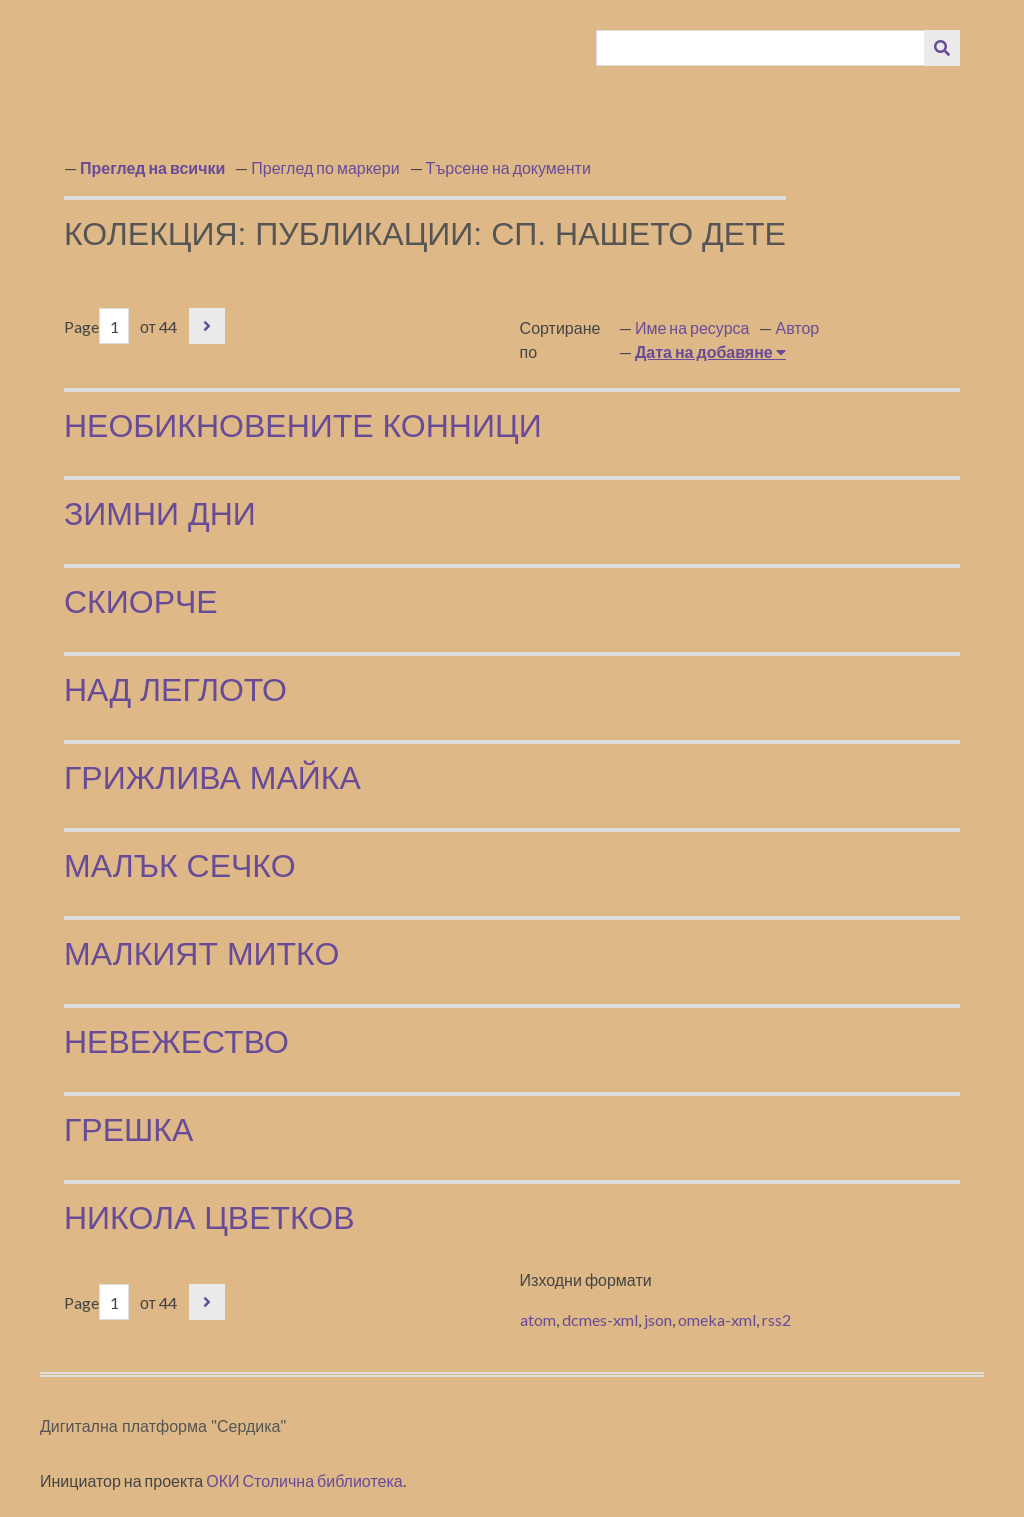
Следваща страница (207, 326)
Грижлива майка (212, 778)
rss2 (776, 1319)
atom (538, 1319)
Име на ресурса (692, 327)
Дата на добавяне (705, 351)
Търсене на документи (508, 167)
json (658, 1319)
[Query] (761, 48)
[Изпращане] (942, 48)
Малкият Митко (201, 954)
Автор (797, 327)
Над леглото (175, 690)
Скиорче (141, 602)
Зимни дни (160, 514)
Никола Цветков (209, 1218)
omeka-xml (717, 1319)
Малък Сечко (180, 866)
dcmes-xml (600, 1319)
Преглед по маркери (325, 167)
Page (96, 326)
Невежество (176, 1042)
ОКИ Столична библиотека (304, 1480)
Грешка (128, 1130)
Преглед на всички (152, 167)
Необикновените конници (303, 426)
